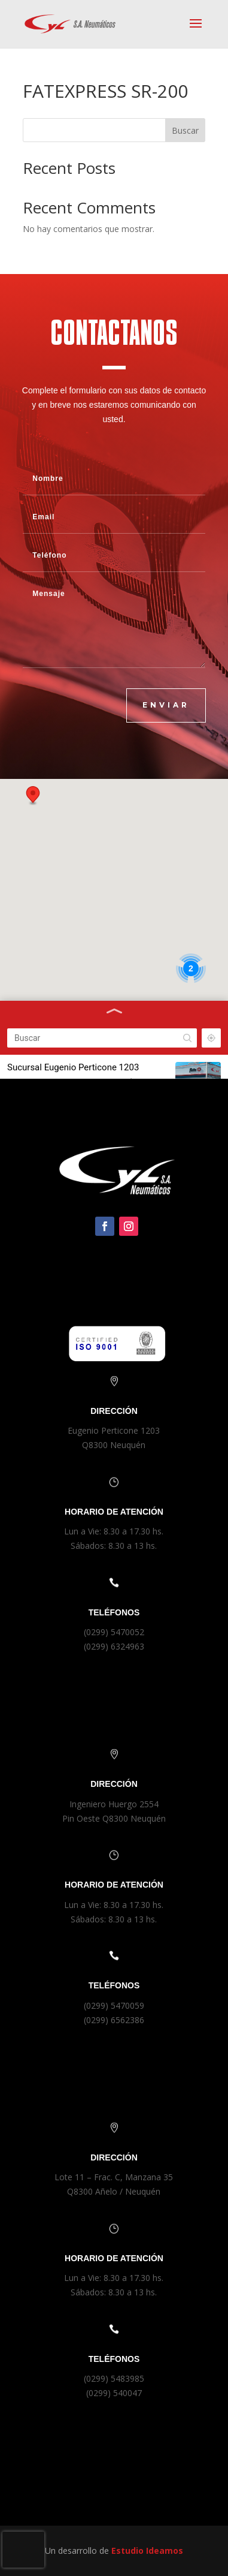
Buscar (185, 130)
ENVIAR (166, 704)
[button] (32, 795)
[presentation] (23, 2550)
